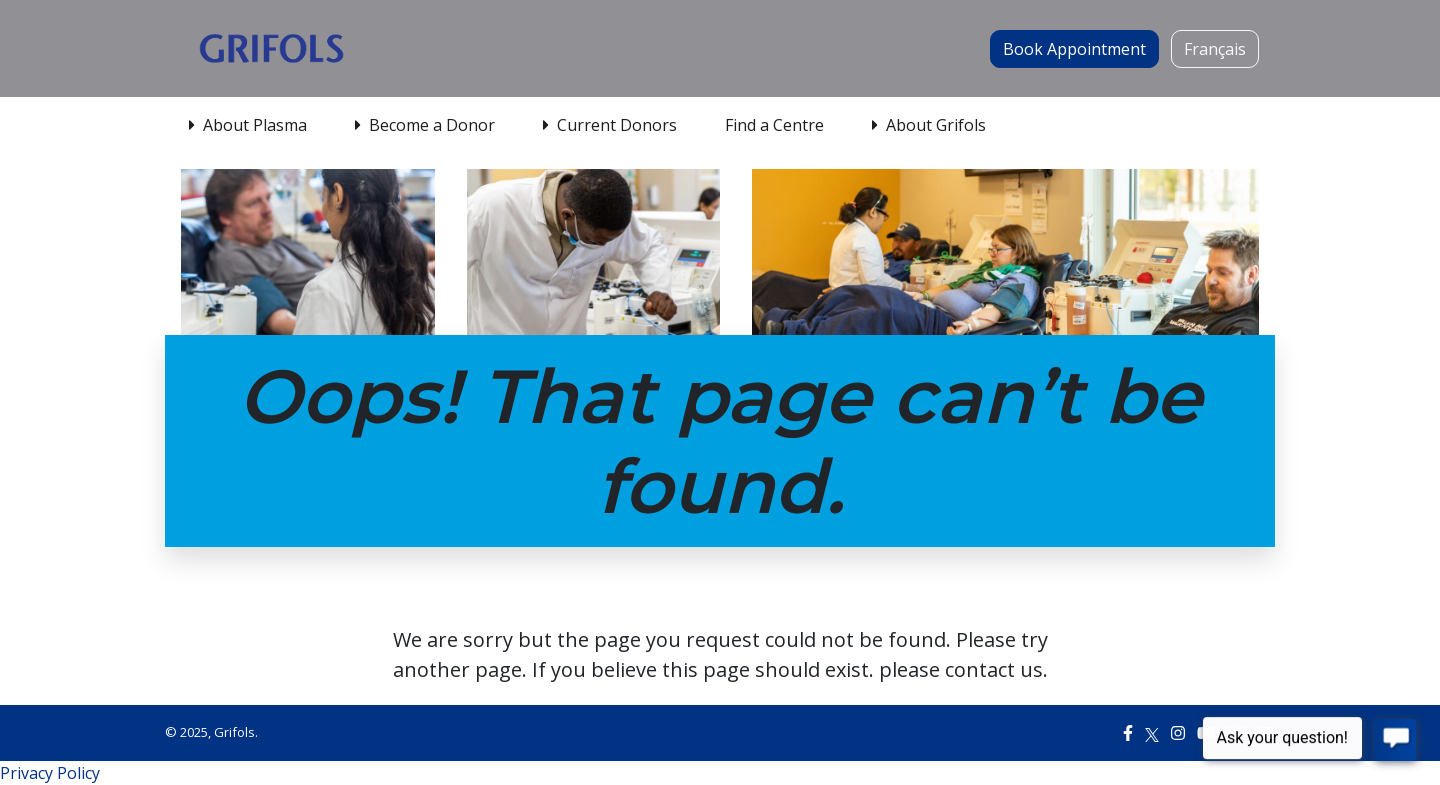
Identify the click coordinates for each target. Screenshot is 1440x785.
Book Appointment (1074, 49)
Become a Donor (425, 125)
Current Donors (610, 125)
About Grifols (929, 125)
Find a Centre (774, 125)
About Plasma (248, 125)
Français (1215, 49)
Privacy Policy (50, 773)
